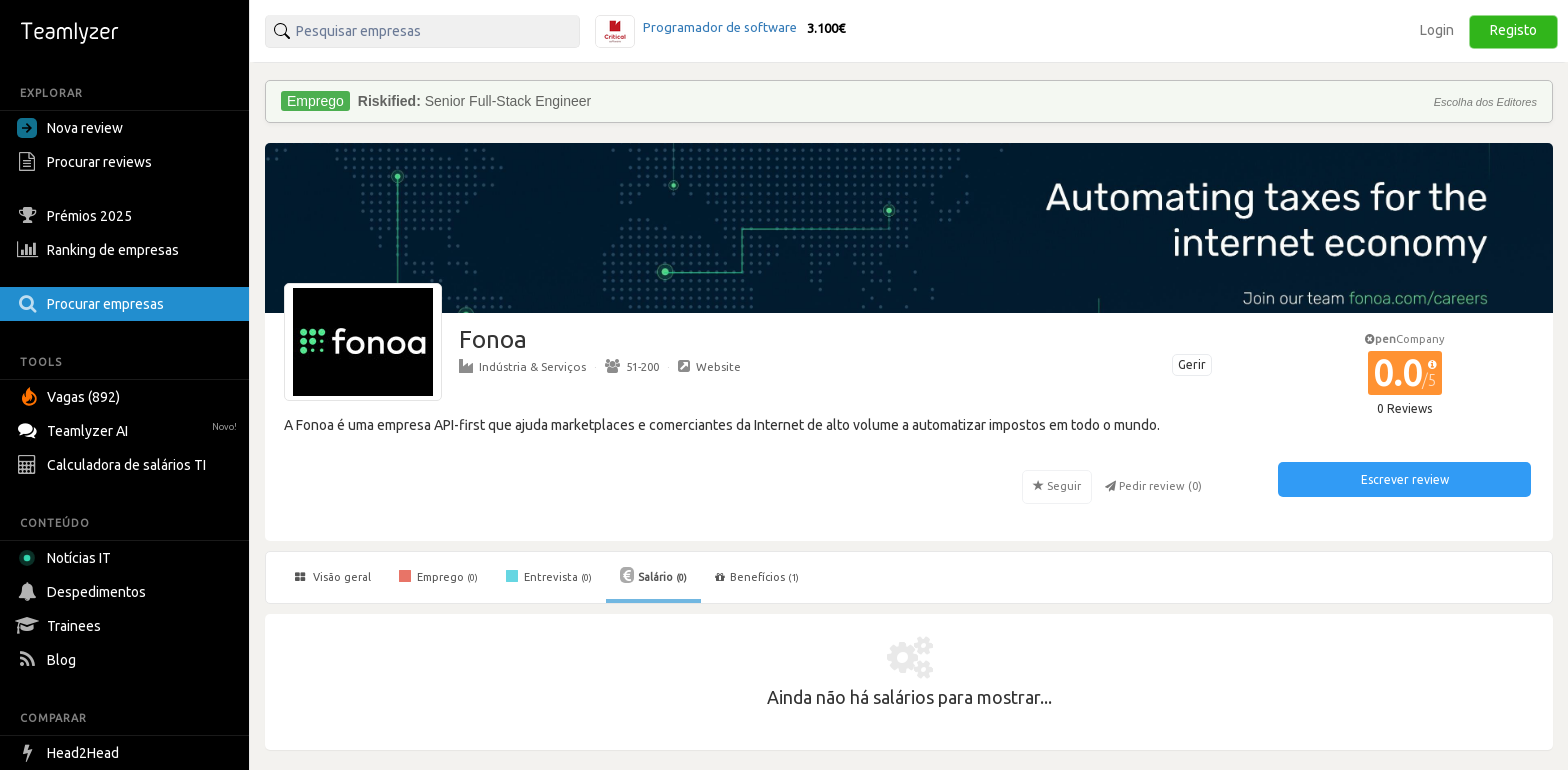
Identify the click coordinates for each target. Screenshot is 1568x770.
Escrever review (1405, 479)
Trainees (61, 626)
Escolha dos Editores (1485, 102)
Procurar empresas (93, 304)
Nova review (70, 128)
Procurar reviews (87, 162)
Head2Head (70, 753)
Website (709, 366)
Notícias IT (67, 558)
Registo (1513, 30)
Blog (49, 660)
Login (1437, 30)
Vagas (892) (71, 397)
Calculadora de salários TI (114, 465)
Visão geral (333, 577)
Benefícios (757, 577)
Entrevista (549, 576)
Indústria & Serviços (522, 366)
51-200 (632, 366)
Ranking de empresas (100, 250)
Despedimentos (84, 592)
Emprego (438, 576)
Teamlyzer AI (129, 428)
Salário (653, 575)
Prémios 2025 (77, 216)
